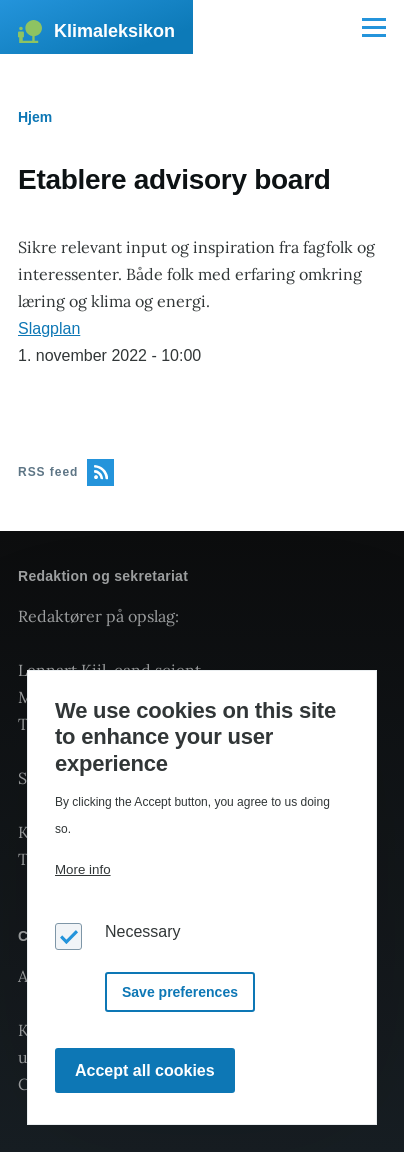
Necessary (143, 931)
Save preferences (180, 992)
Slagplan (49, 328)
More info (83, 869)
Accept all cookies (145, 1070)
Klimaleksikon (114, 31)
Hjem (35, 117)
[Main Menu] (374, 27)
